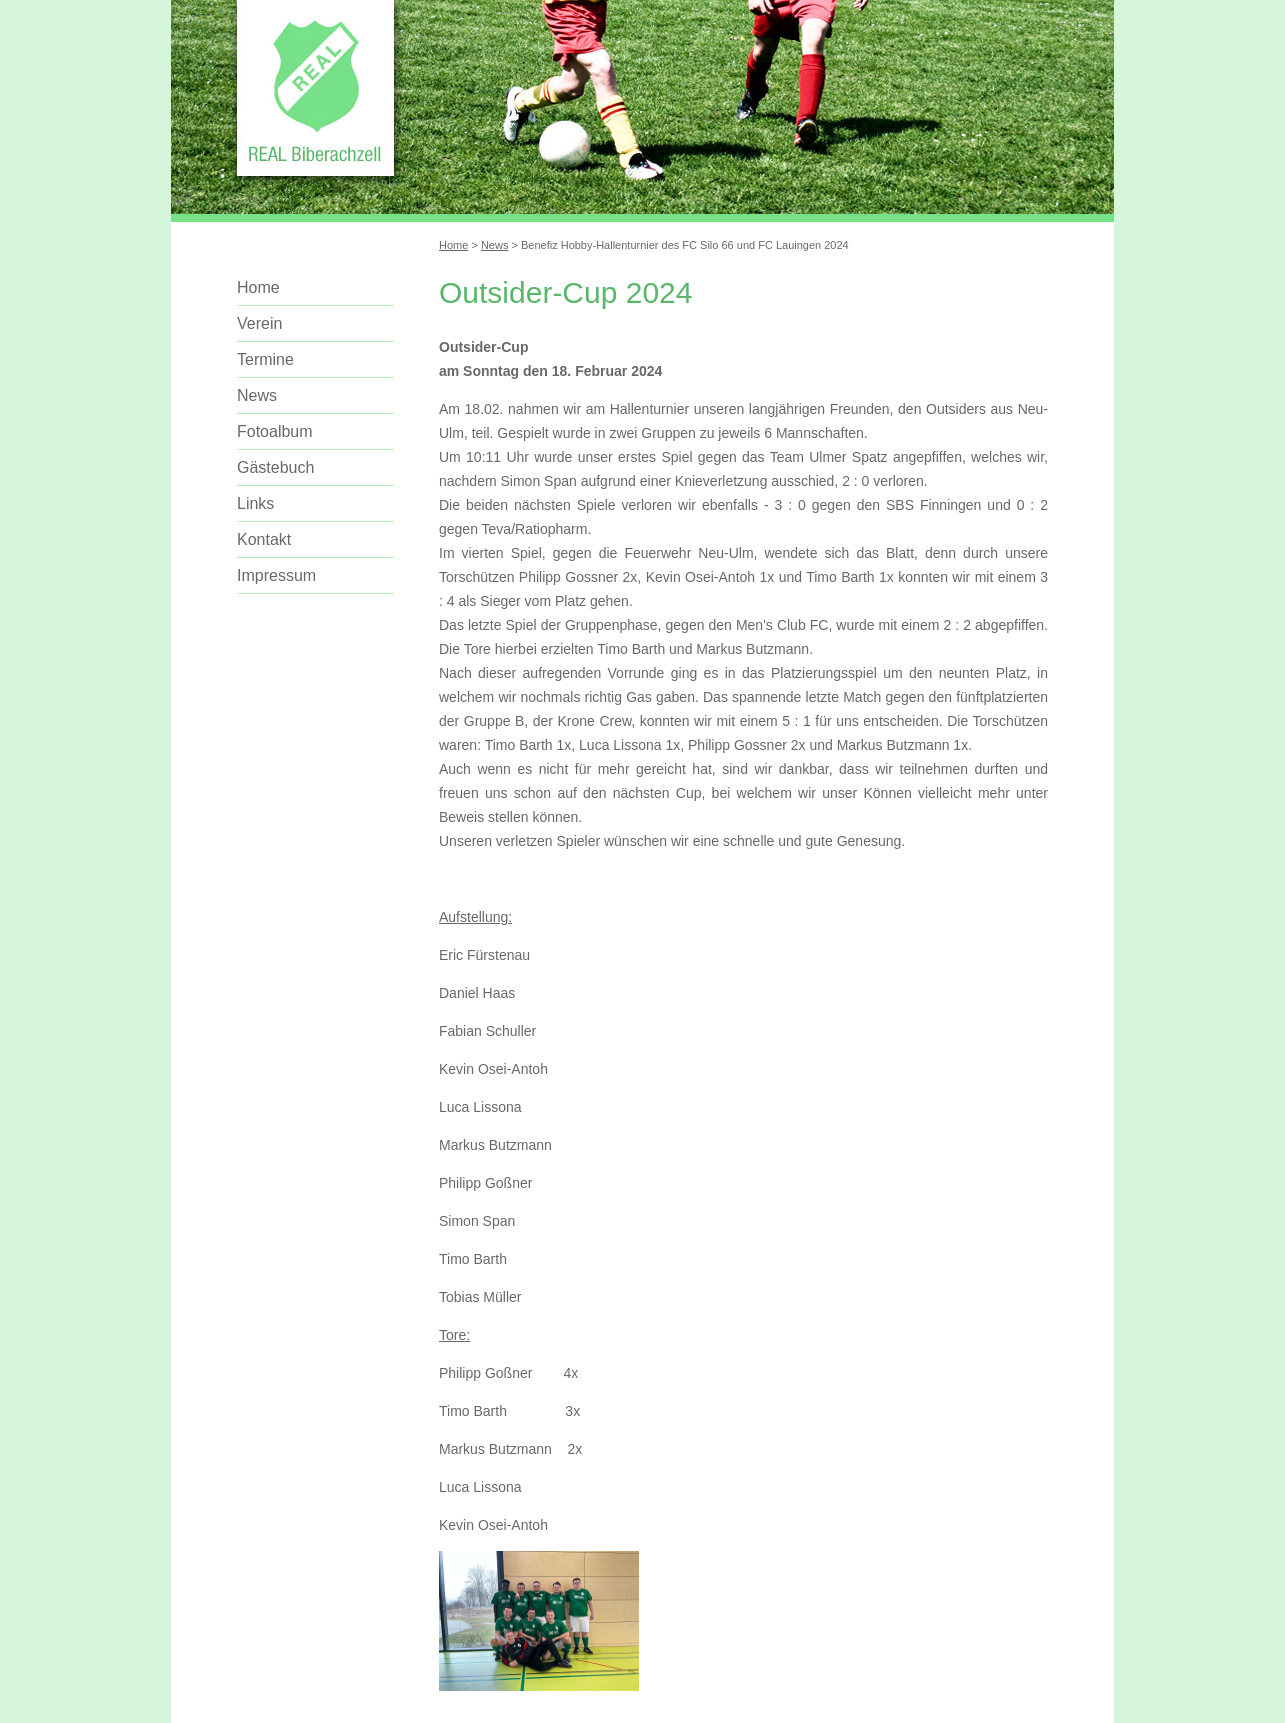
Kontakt (264, 539)
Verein (259, 323)
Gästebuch (275, 467)
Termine (265, 359)
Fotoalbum (275, 431)
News (495, 245)
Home (453, 245)
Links (255, 503)
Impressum (276, 575)
